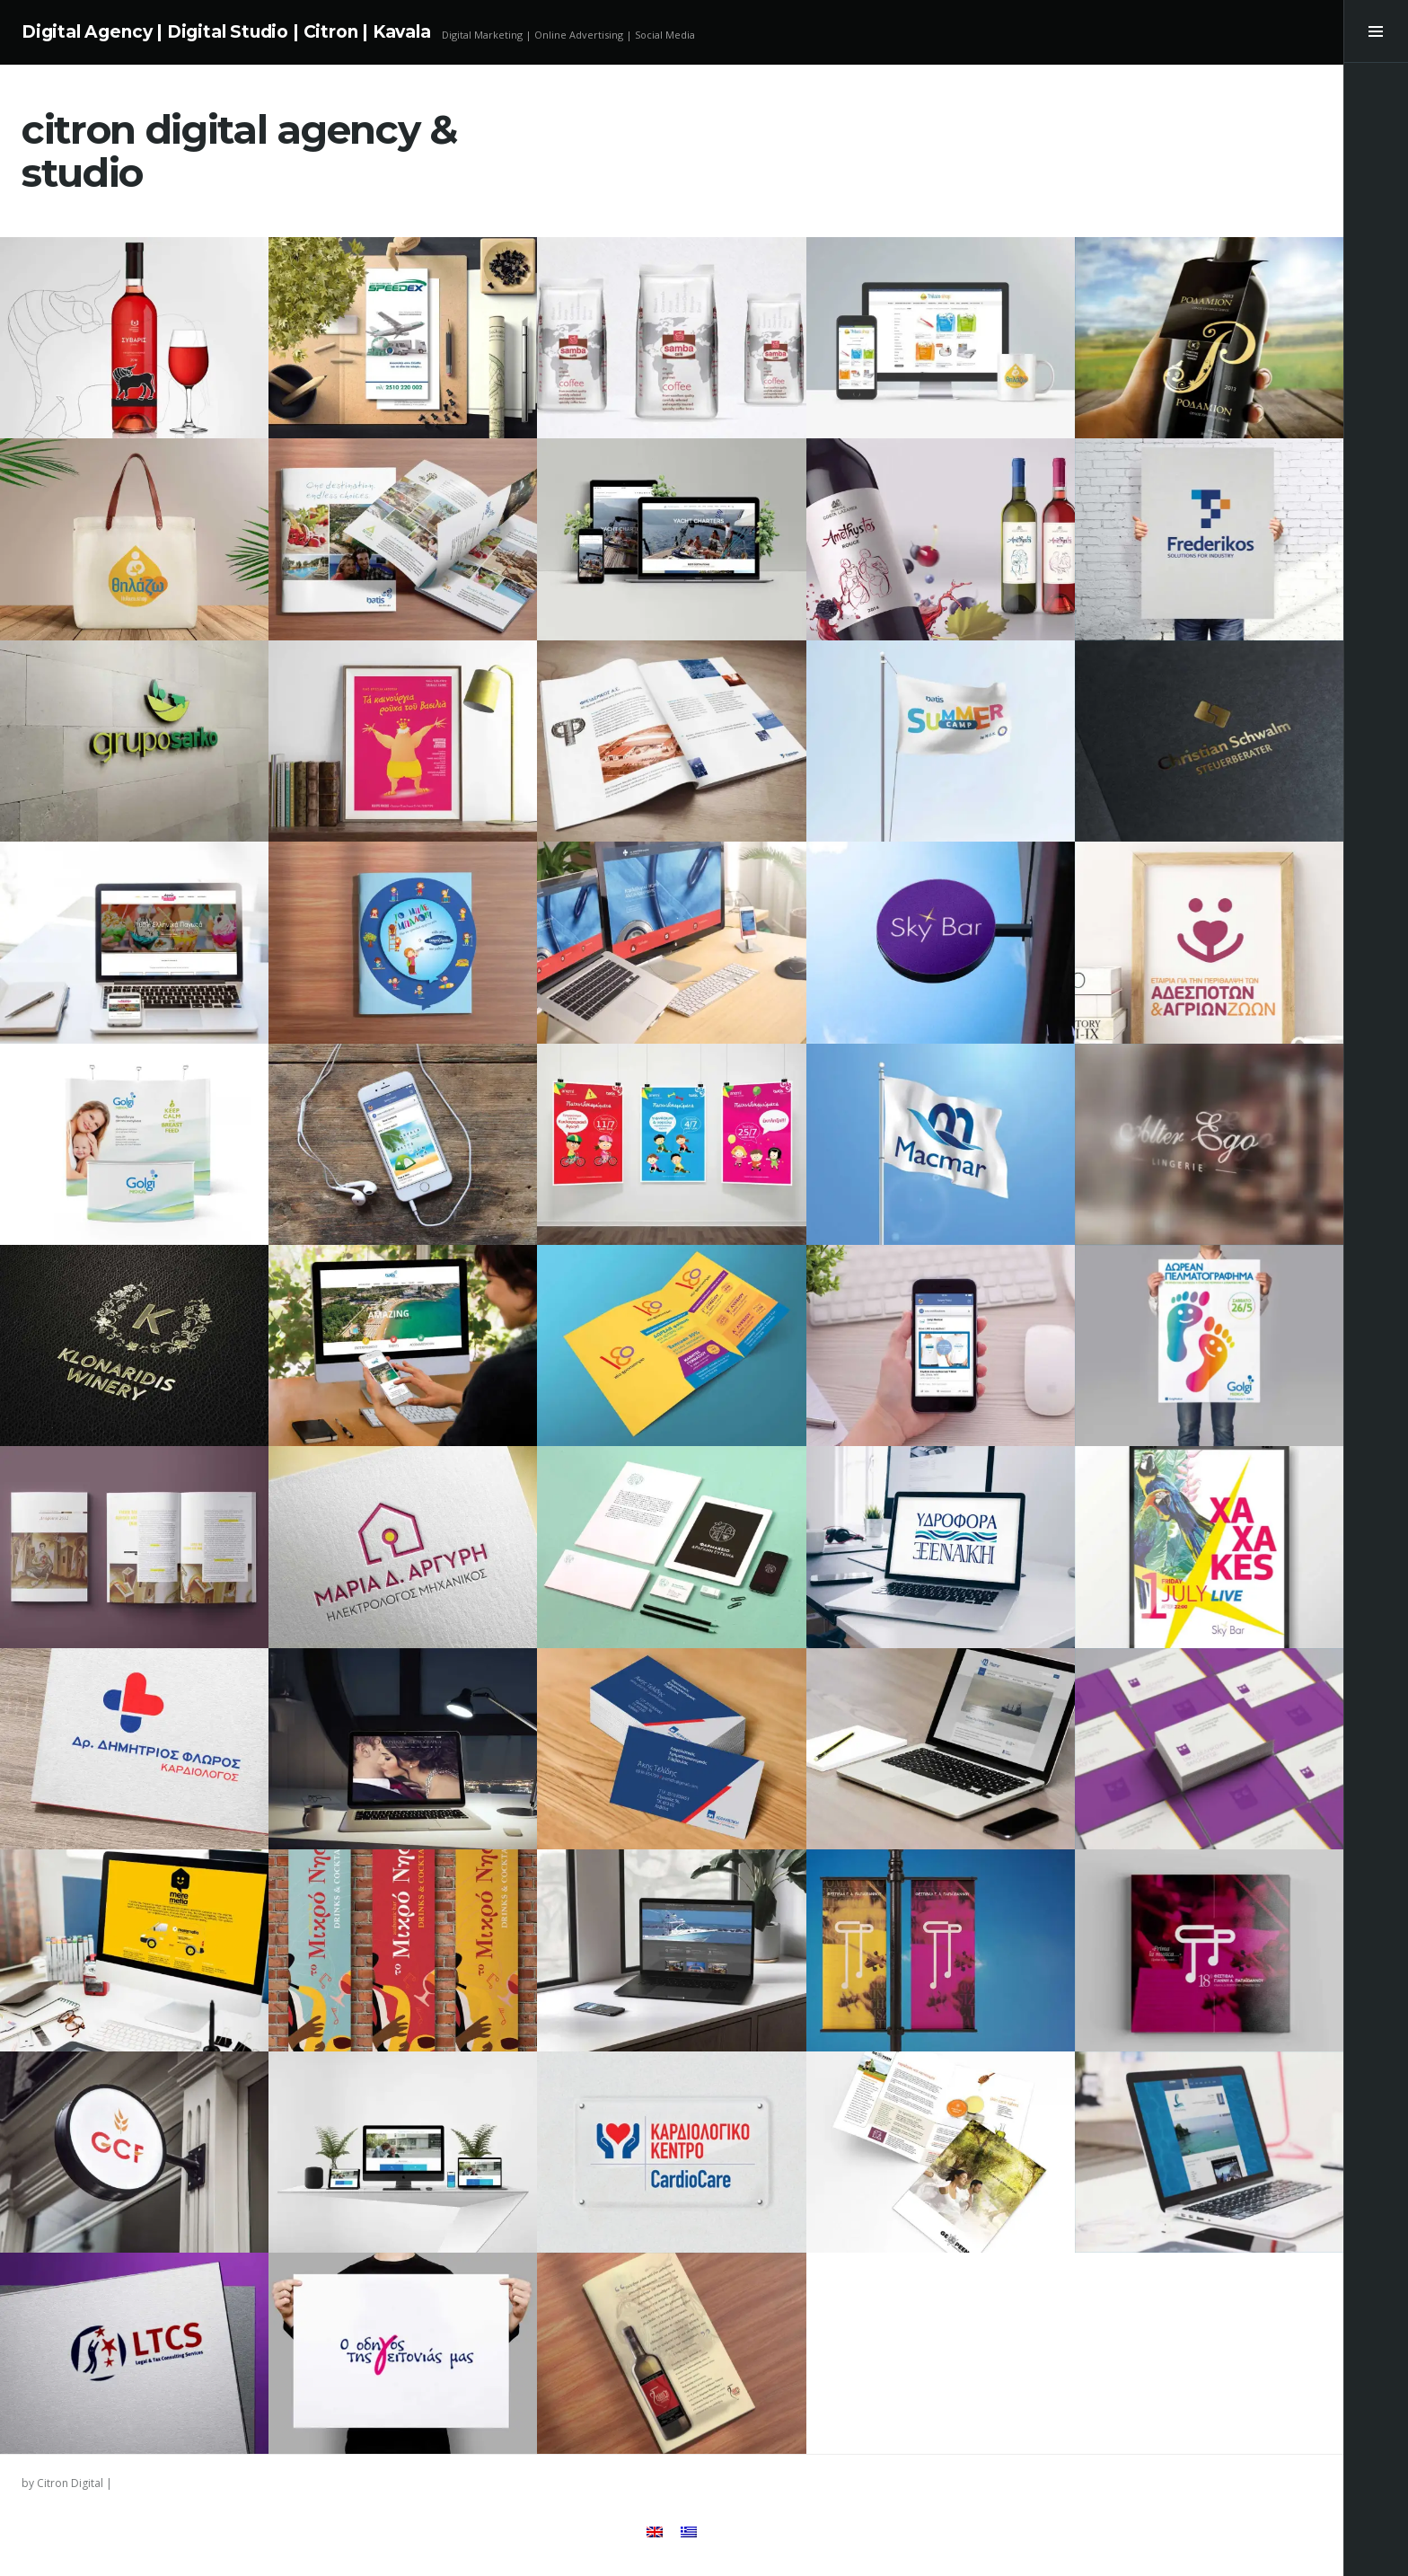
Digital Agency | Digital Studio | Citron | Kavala (226, 32)
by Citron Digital (62, 2483)
